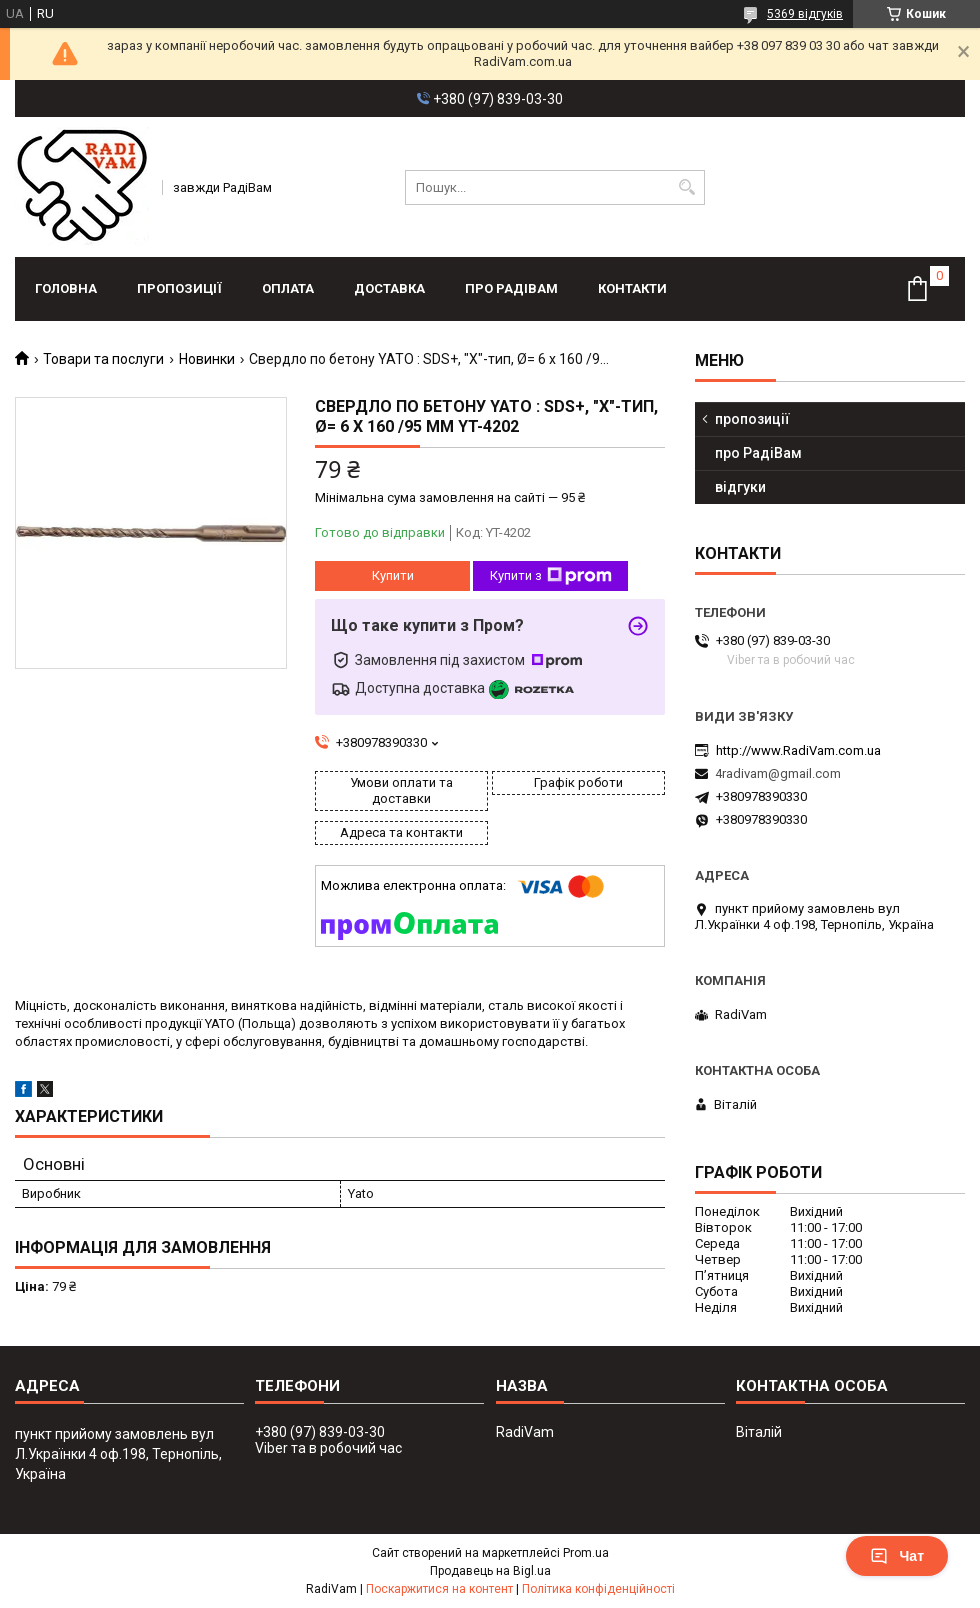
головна (66, 288)
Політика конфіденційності (598, 1589)
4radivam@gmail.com (778, 773)
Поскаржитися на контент (439, 1589)
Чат (897, 1556)
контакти (632, 288)
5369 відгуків (805, 14)
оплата (288, 288)
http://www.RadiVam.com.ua (798, 750)
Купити (393, 575)
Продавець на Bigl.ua (490, 1571)
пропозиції (179, 288)
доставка (389, 288)
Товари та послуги (103, 359)
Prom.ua (586, 1553)
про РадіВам (511, 288)
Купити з (551, 576)
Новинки (207, 359)
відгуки (740, 487)
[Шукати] (687, 187)
